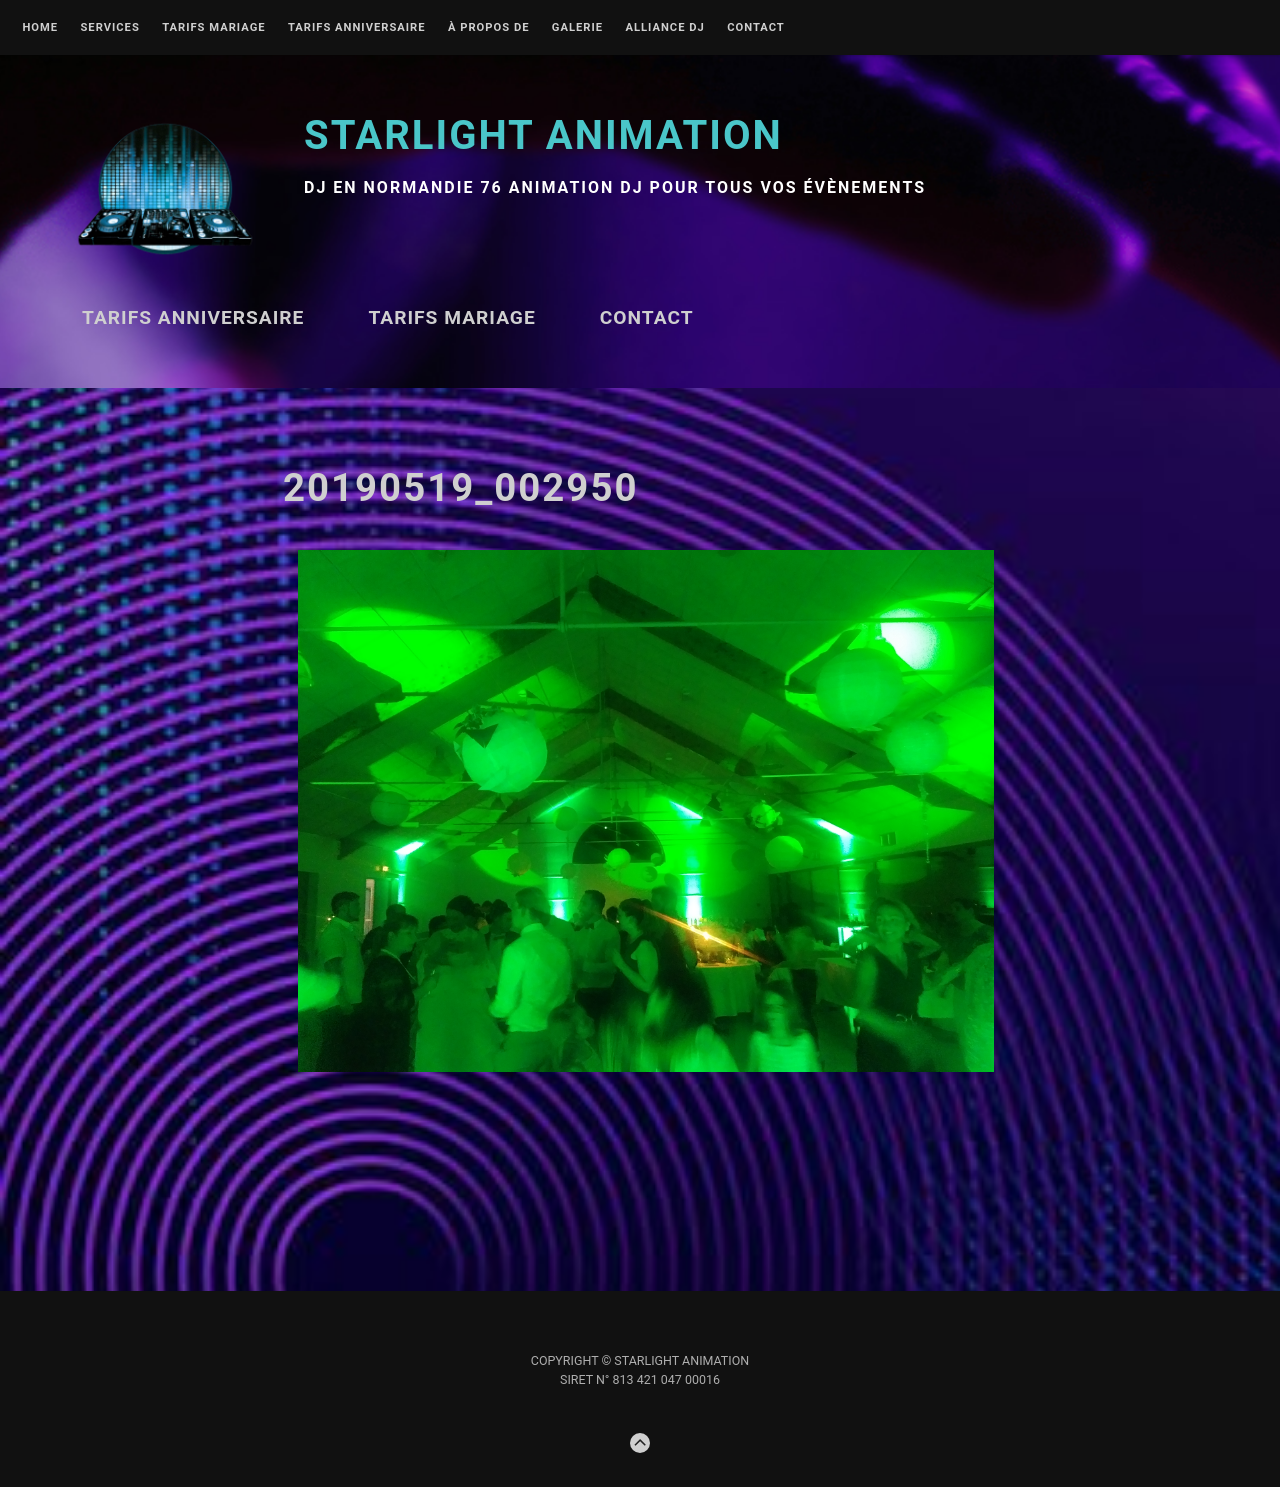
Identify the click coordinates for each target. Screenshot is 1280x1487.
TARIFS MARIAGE (213, 28)
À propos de (489, 28)
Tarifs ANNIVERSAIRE (357, 28)
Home (40, 28)
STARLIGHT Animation (543, 135)
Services (109, 28)
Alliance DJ (664, 28)
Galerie (577, 28)
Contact (756, 28)
